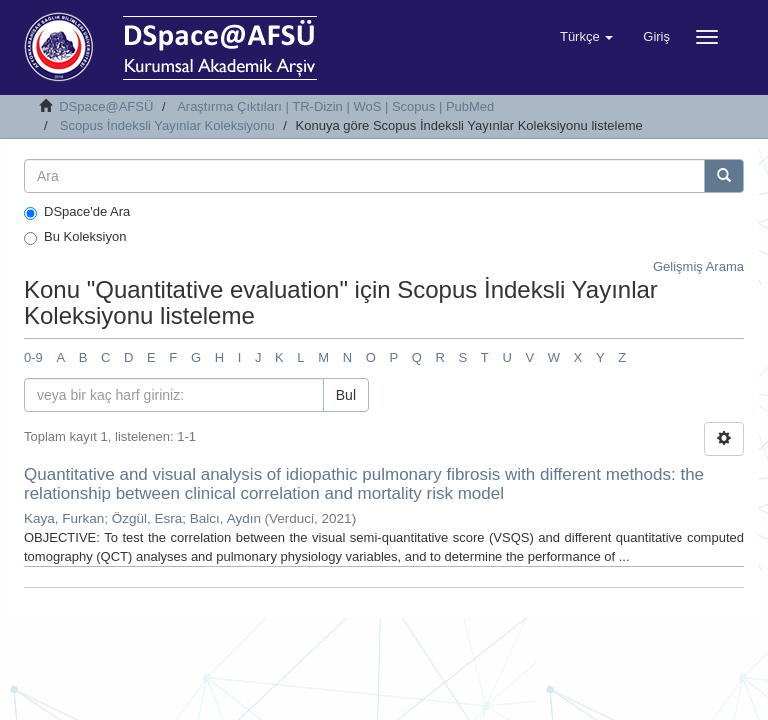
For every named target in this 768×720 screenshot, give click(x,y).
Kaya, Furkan (64, 518)
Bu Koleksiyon (75, 237)
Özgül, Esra (147, 518)
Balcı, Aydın (225, 518)
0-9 (33, 357)
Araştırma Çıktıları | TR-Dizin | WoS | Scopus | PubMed (335, 106)
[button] (586, 37)
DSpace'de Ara (77, 212)
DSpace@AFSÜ (106, 106)
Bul (346, 395)
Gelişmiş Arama (698, 266)
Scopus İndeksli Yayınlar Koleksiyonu (167, 125)
